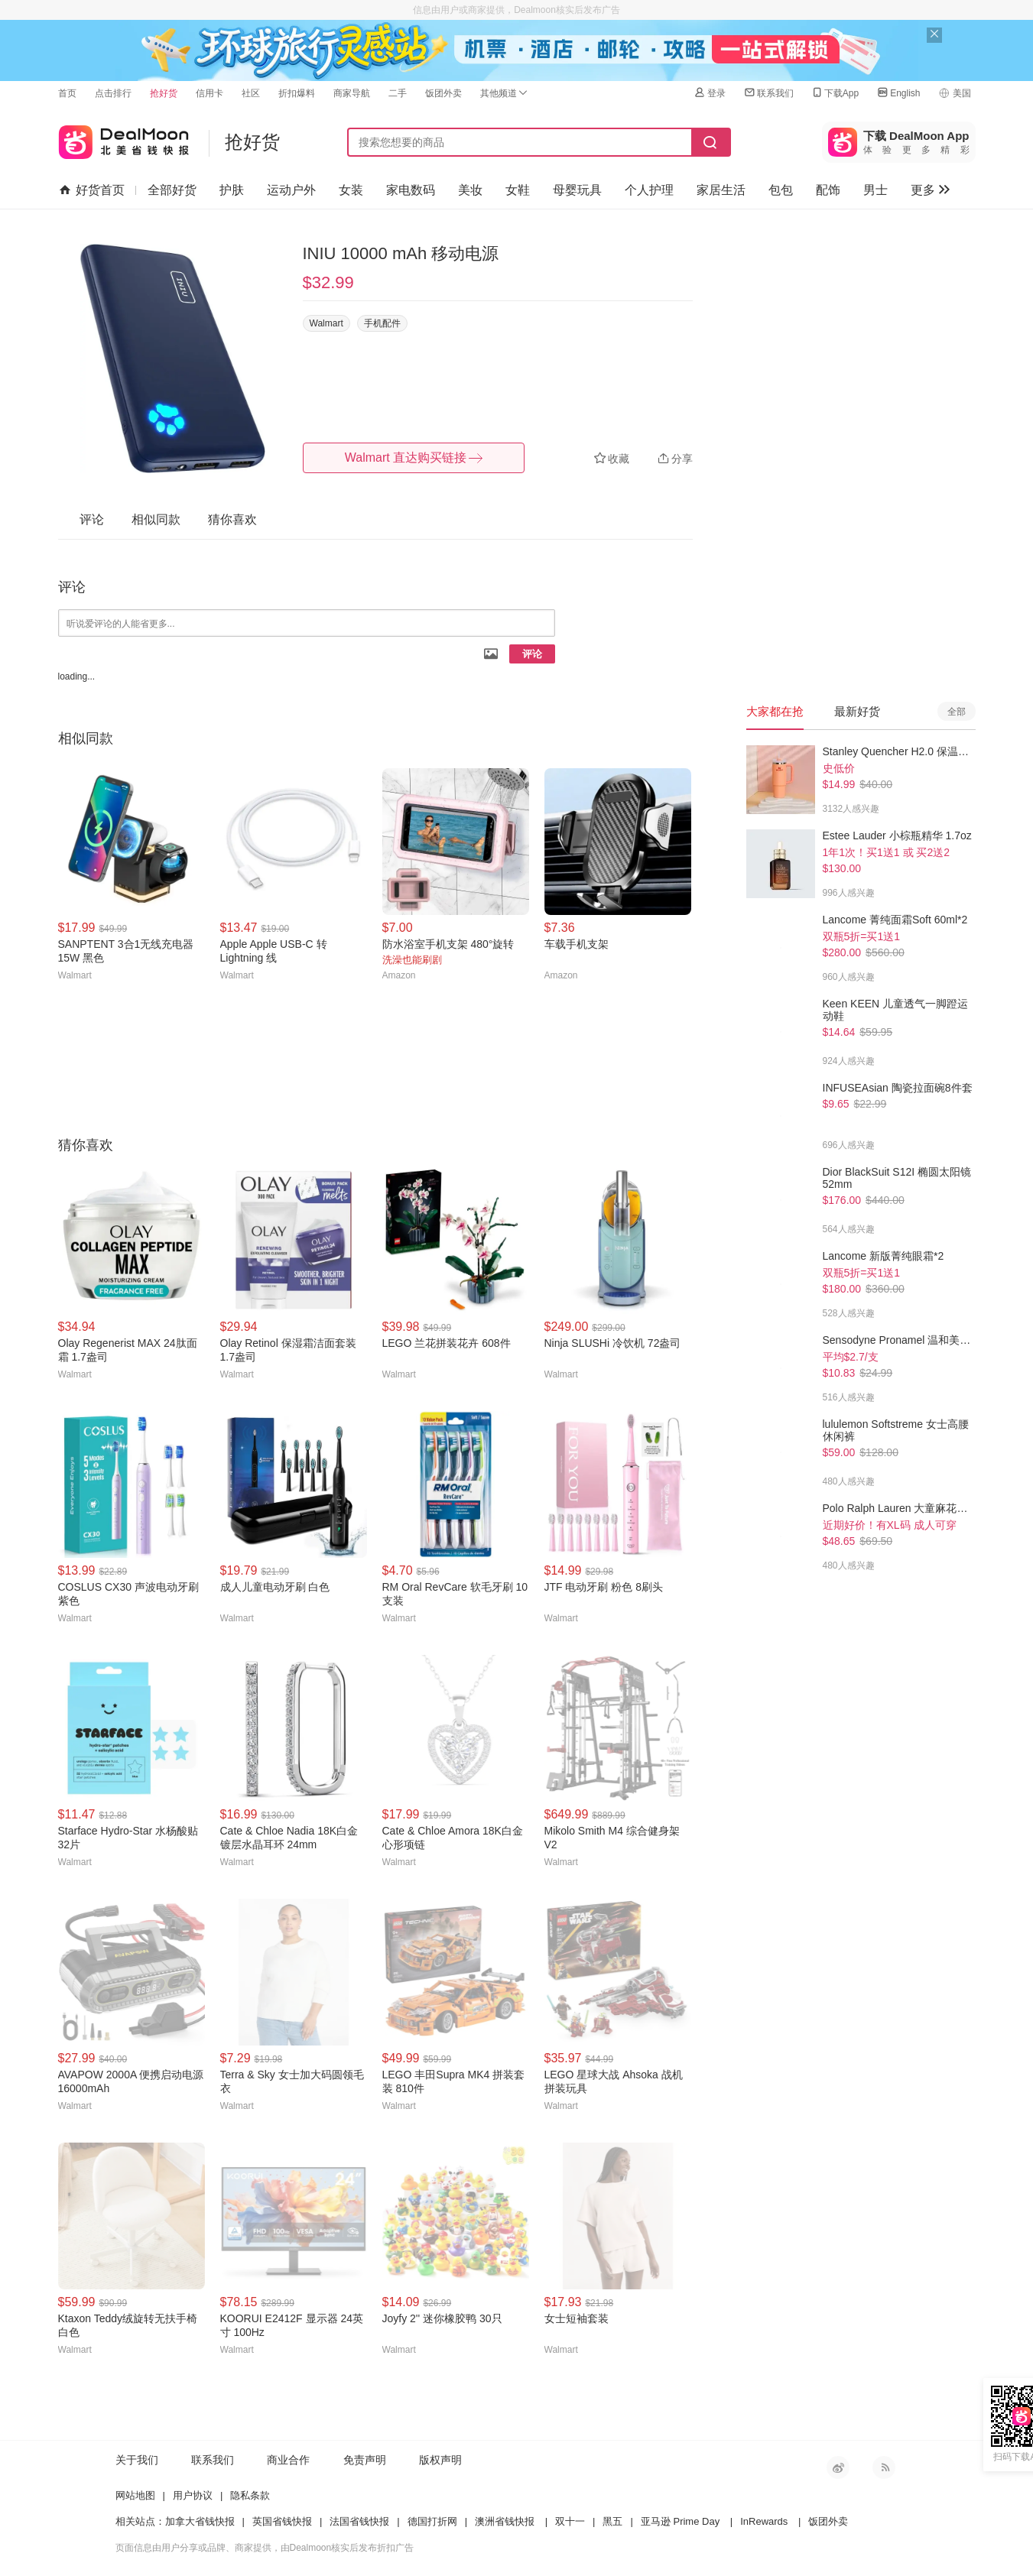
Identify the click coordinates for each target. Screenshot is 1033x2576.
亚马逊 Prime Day (680, 2521)
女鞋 (517, 189)
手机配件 (382, 323)
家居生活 (721, 189)
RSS (883, 2467)
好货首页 (91, 190)
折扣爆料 (296, 93)
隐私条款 (250, 2495)
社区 (251, 93)
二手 (397, 93)
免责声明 (364, 2460)
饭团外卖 (443, 93)
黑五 (612, 2521)
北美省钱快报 (124, 139)
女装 (351, 189)
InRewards (764, 2521)
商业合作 (288, 2460)
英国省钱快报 (282, 2521)
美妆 (470, 189)
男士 (875, 189)
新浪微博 (838, 2467)
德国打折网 (432, 2521)
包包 (780, 189)
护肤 (231, 189)
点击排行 (113, 93)
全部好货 (172, 189)
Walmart (326, 323)
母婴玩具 (577, 189)
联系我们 (768, 93)
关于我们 (136, 2460)
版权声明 (440, 2460)
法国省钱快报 (359, 2521)
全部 (956, 711)
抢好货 (163, 93)
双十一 (570, 2521)
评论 (532, 654)
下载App (834, 93)
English (898, 93)
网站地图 (135, 2495)
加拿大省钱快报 (200, 2521)
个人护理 (649, 189)
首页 (67, 93)
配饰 (828, 189)
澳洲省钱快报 (504, 2521)
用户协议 (193, 2495)
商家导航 (351, 93)
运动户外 (291, 189)
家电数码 (410, 189)
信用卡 (209, 93)
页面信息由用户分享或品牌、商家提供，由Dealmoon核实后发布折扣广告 (264, 2547)
